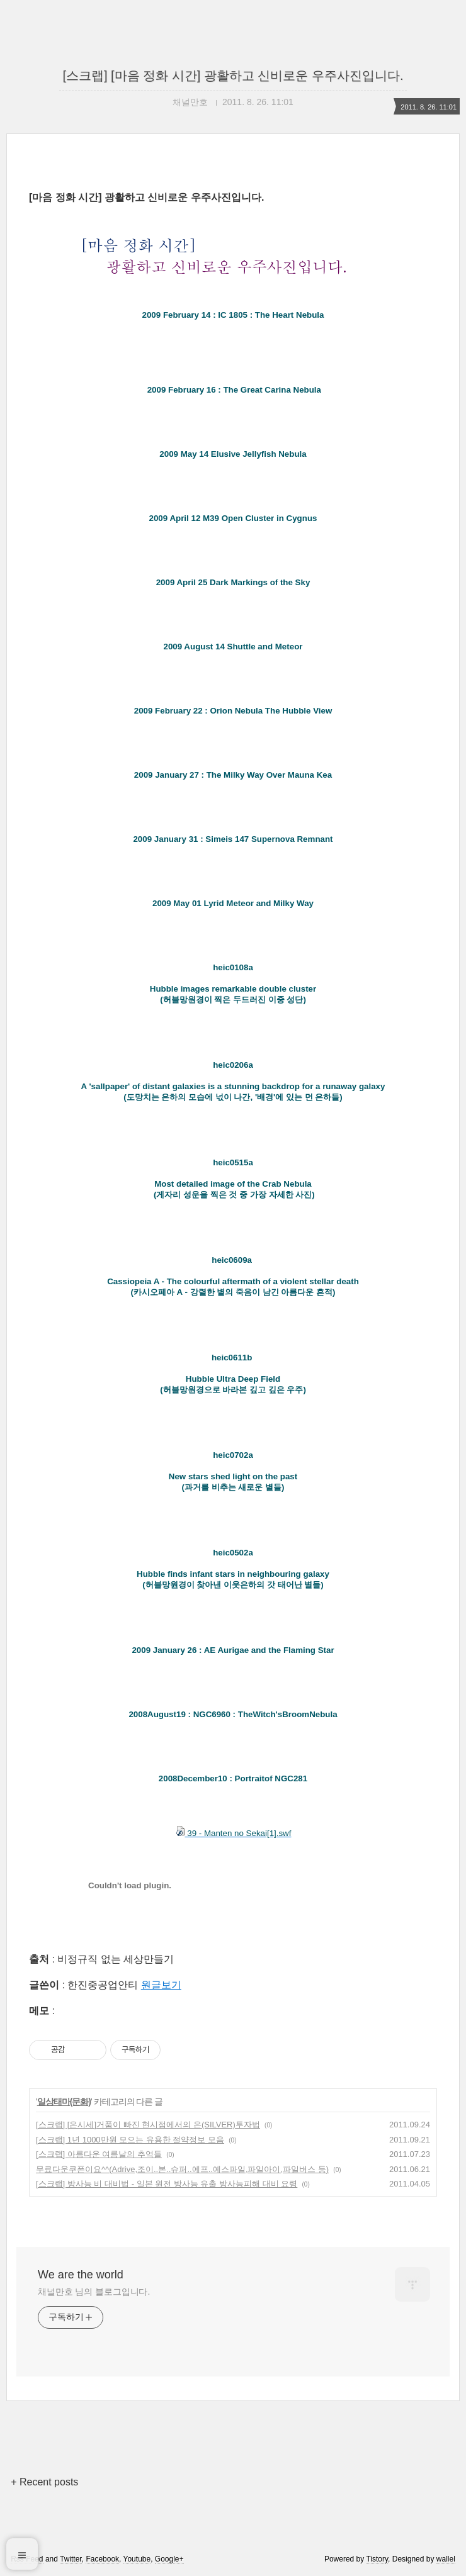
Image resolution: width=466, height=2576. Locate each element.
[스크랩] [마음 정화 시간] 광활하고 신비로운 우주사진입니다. (232, 75)
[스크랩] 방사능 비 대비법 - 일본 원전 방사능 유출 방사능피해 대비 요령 (166, 2183)
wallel (445, 2559)
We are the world (80, 2274)
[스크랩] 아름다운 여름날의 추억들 (99, 2154)
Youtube (137, 2559)
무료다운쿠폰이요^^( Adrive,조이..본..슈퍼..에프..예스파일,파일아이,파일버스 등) (182, 2169)
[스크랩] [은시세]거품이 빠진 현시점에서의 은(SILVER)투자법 (148, 2124)
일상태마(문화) (64, 2102)
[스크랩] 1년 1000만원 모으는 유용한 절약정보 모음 (130, 2139)
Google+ (169, 2559)
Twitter (71, 2559)
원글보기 (161, 1985)
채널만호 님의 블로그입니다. (94, 2292)
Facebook (102, 2559)
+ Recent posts (44, 2482)
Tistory (377, 2559)
